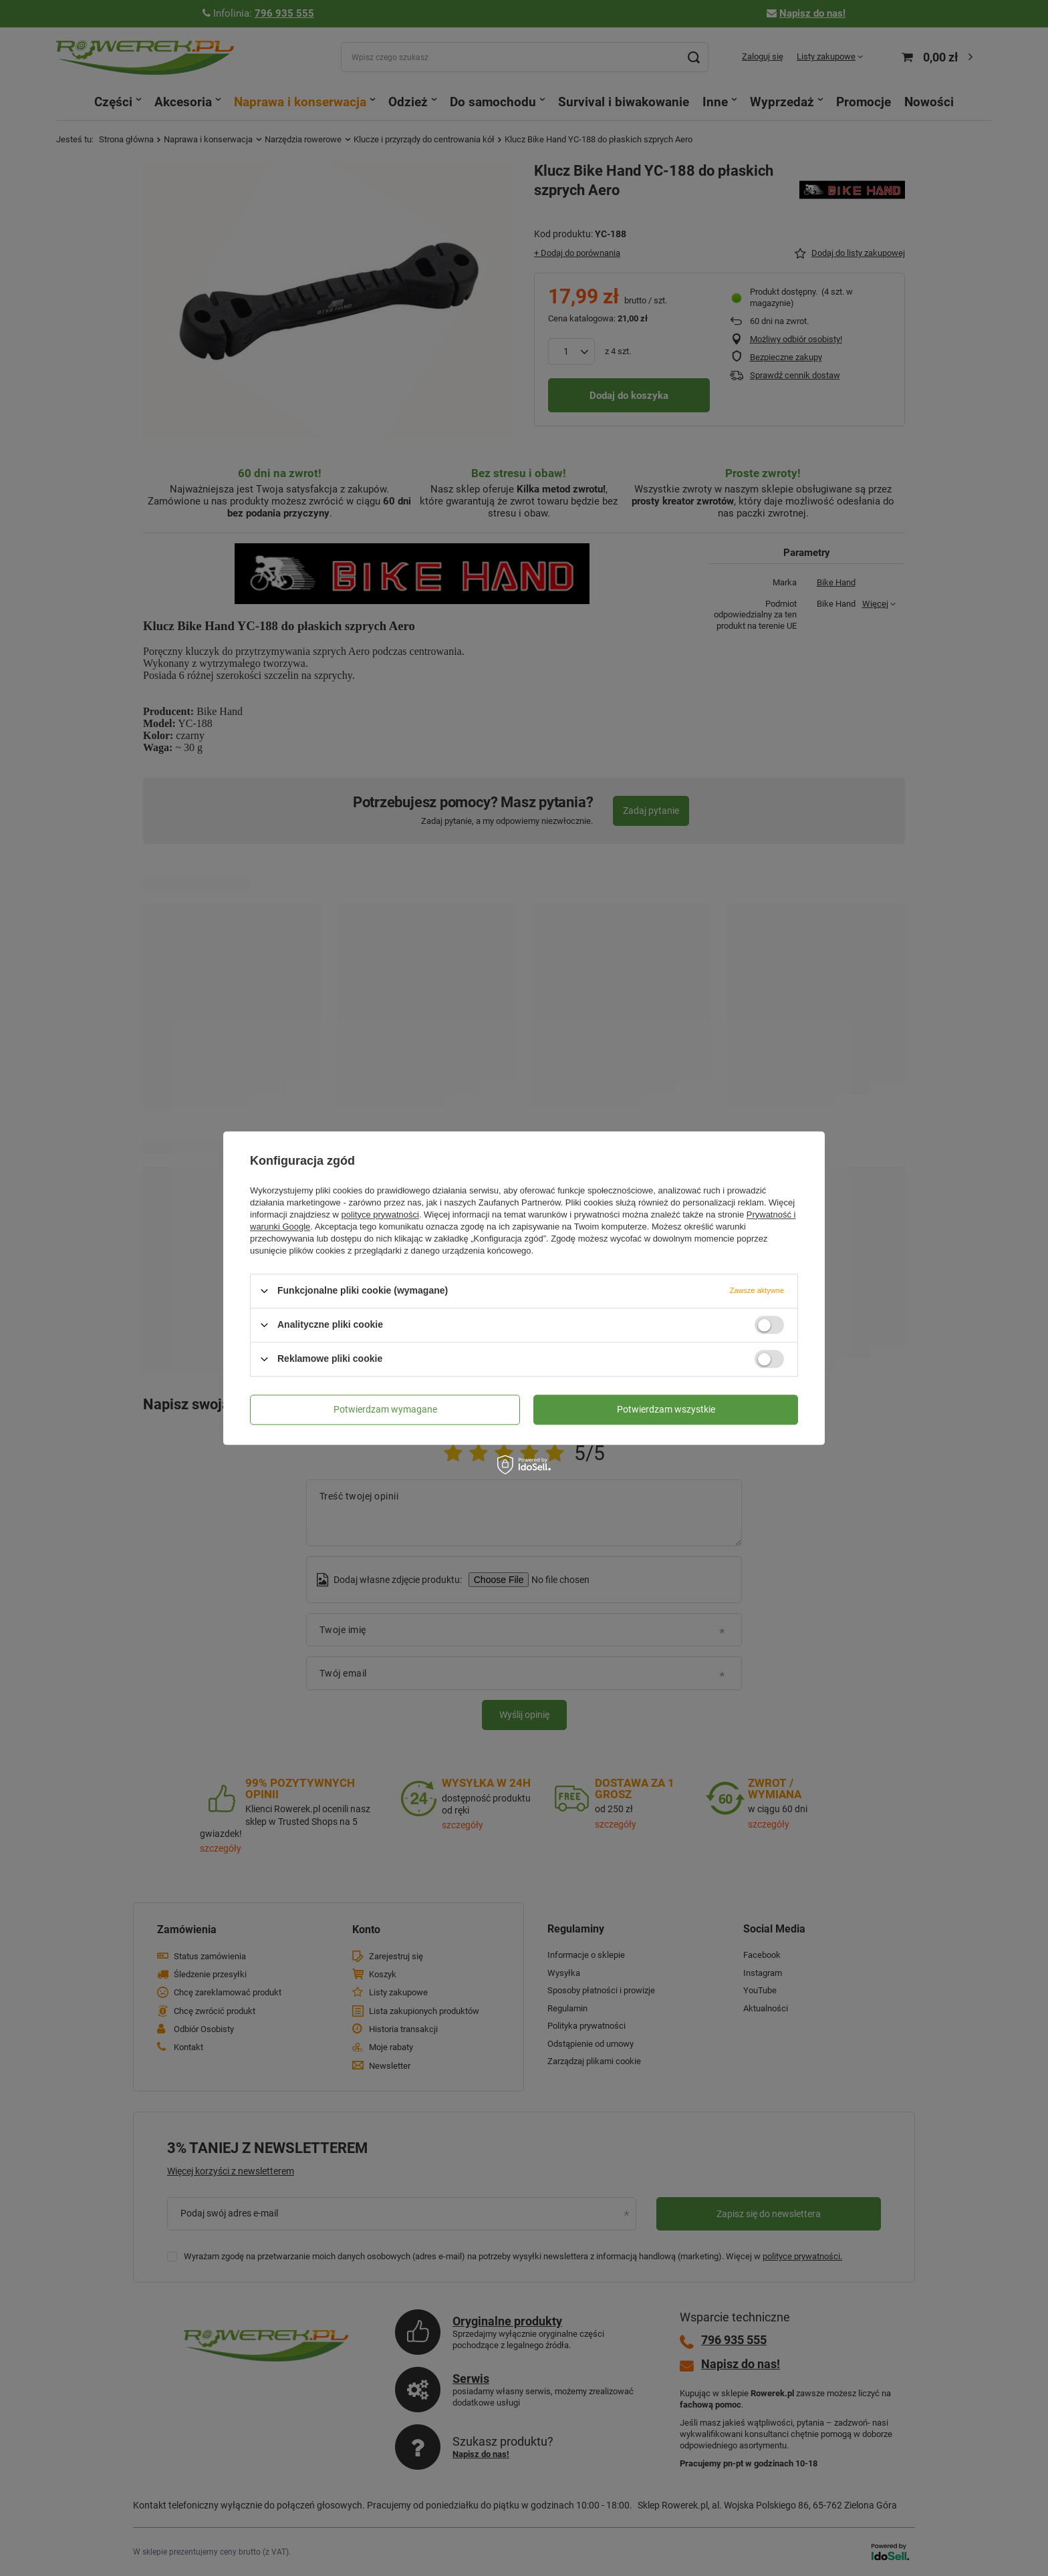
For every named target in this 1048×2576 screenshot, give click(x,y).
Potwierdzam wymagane (385, 1409)
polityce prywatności (380, 1214)
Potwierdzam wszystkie (666, 1409)
